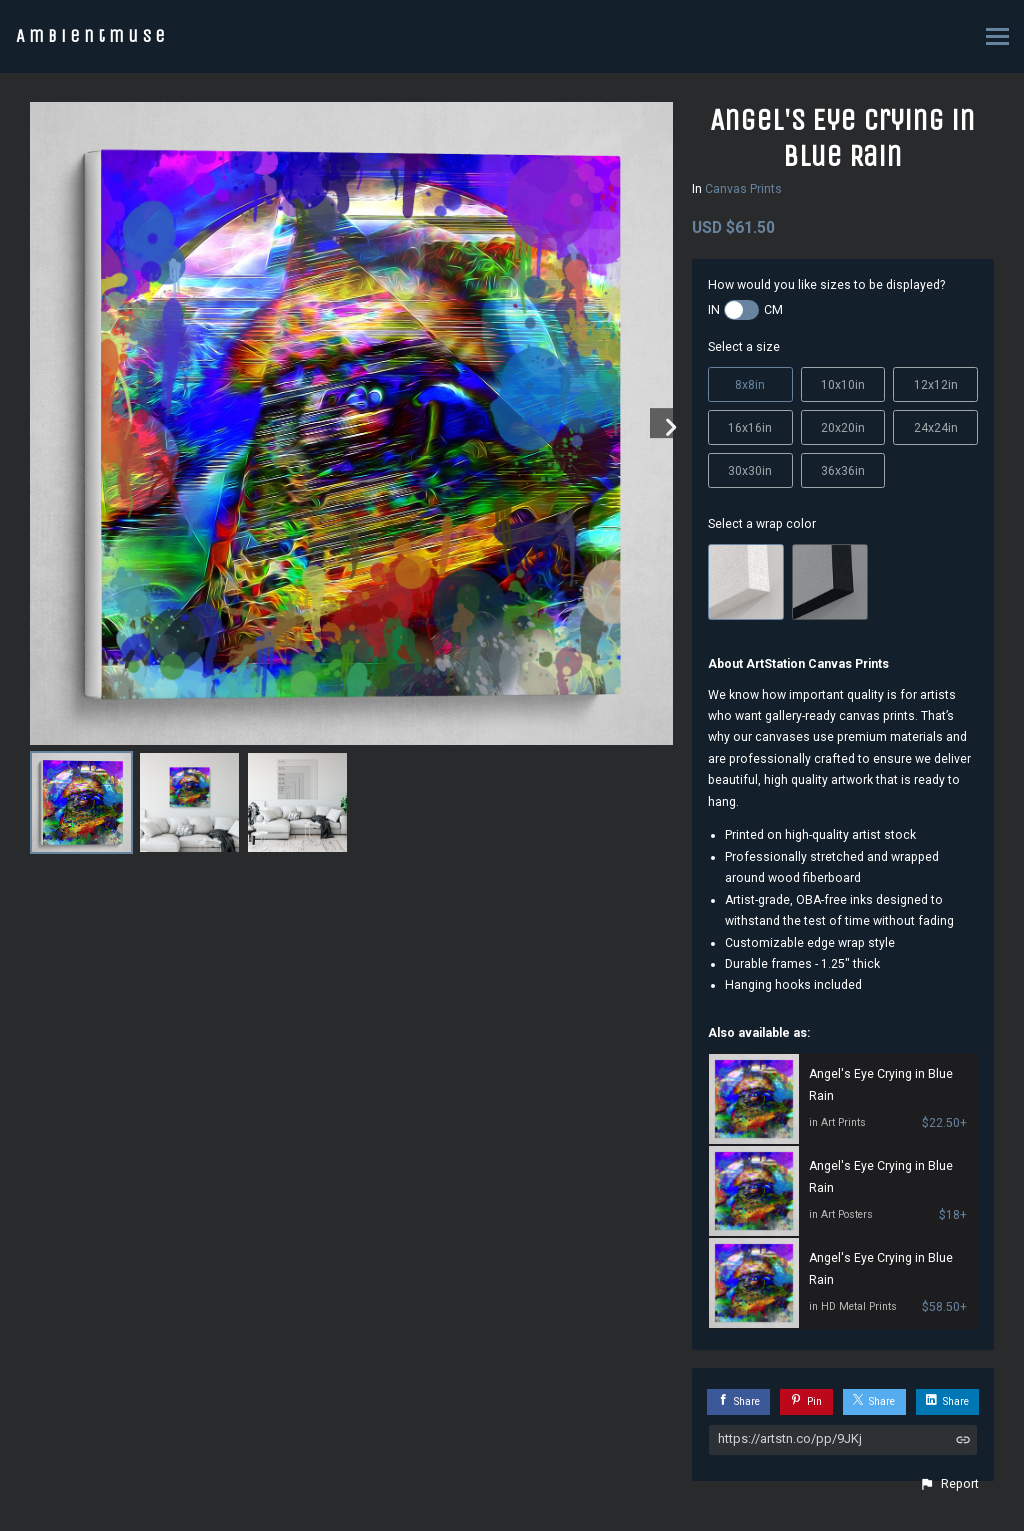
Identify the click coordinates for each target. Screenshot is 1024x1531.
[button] (949, 1484)
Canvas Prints (743, 189)
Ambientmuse (92, 36)
